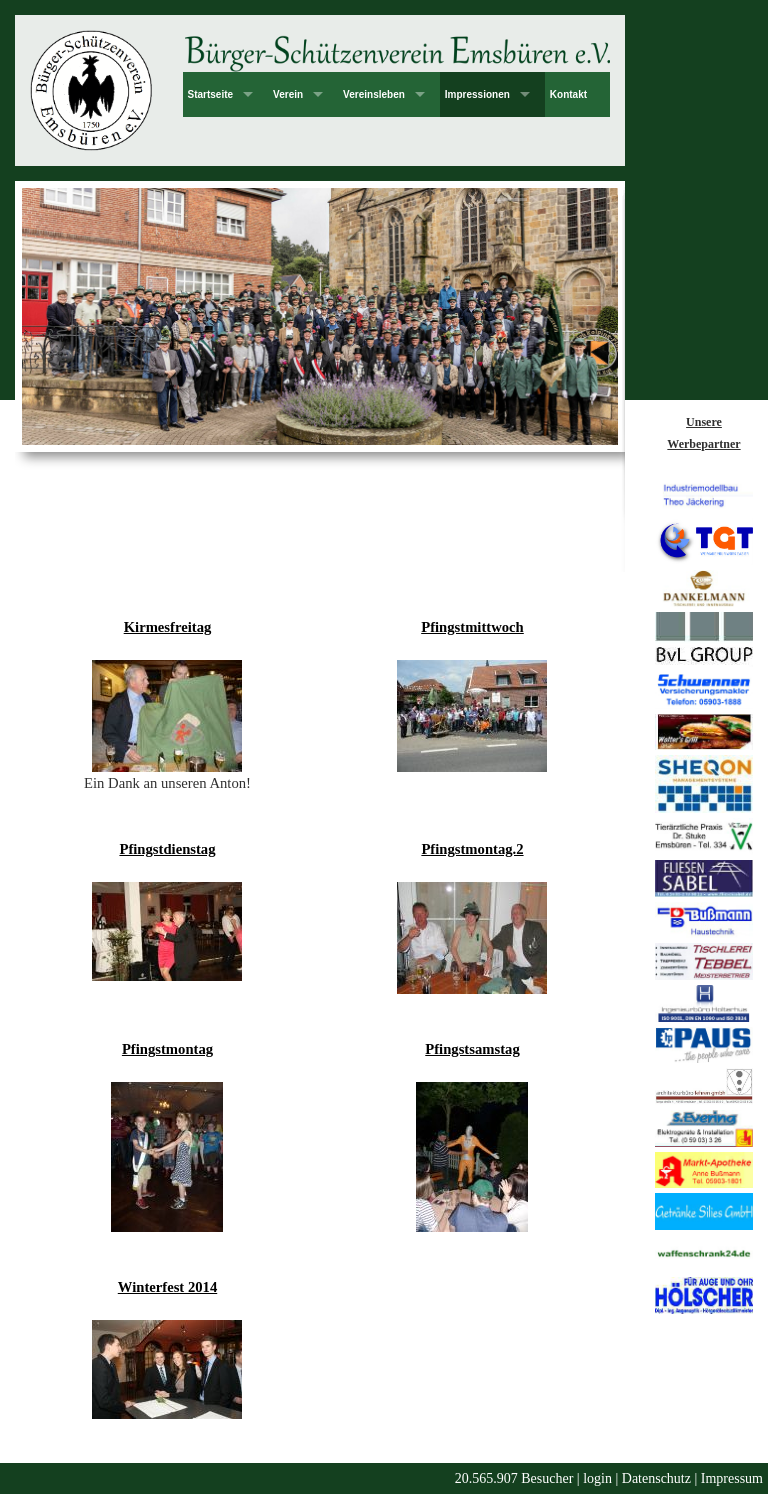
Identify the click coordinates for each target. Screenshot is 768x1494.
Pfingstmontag (167, 1049)
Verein (288, 94)
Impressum (732, 1478)
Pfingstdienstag (167, 849)
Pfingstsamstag (472, 1049)
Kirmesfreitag (168, 627)
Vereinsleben (374, 94)
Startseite (211, 94)
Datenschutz (656, 1478)
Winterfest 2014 (167, 1287)
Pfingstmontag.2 (472, 849)
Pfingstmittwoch (472, 627)
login (597, 1478)
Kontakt (568, 94)
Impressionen (477, 94)
